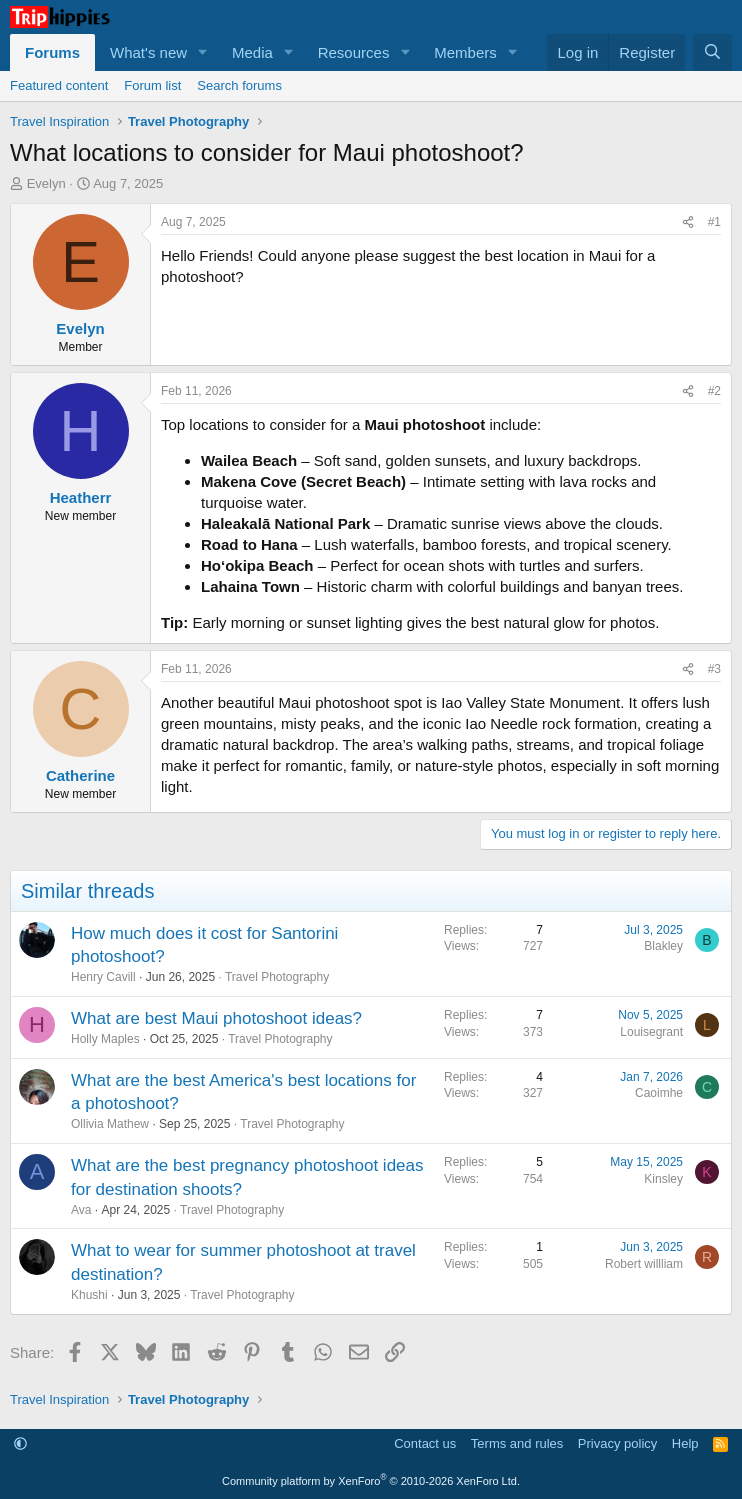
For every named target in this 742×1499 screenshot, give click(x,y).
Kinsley (663, 1179)
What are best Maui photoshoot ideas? (216, 1018)
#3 (714, 669)
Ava (81, 1210)
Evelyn (46, 183)
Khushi (89, 1295)
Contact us (425, 1443)
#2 (714, 391)
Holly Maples (105, 1039)
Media (252, 52)
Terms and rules (517, 1443)
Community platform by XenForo (371, 1481)
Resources (354, 52)
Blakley (663, 946)
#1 (714, 222)
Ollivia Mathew (110, 1124)
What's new (148, 52)
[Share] (688, 222)
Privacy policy (617, 1443)
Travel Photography (277, 977)
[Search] (712, 52)
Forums (52, 52)
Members (465, 52)
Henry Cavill (103, 977)
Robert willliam (644, 1264)
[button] (203, 52)
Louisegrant (651, 1032)
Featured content (59, 85)
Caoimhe (659, 1093)
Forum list (152, 85)
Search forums (239, 85)
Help (685, 1443)
